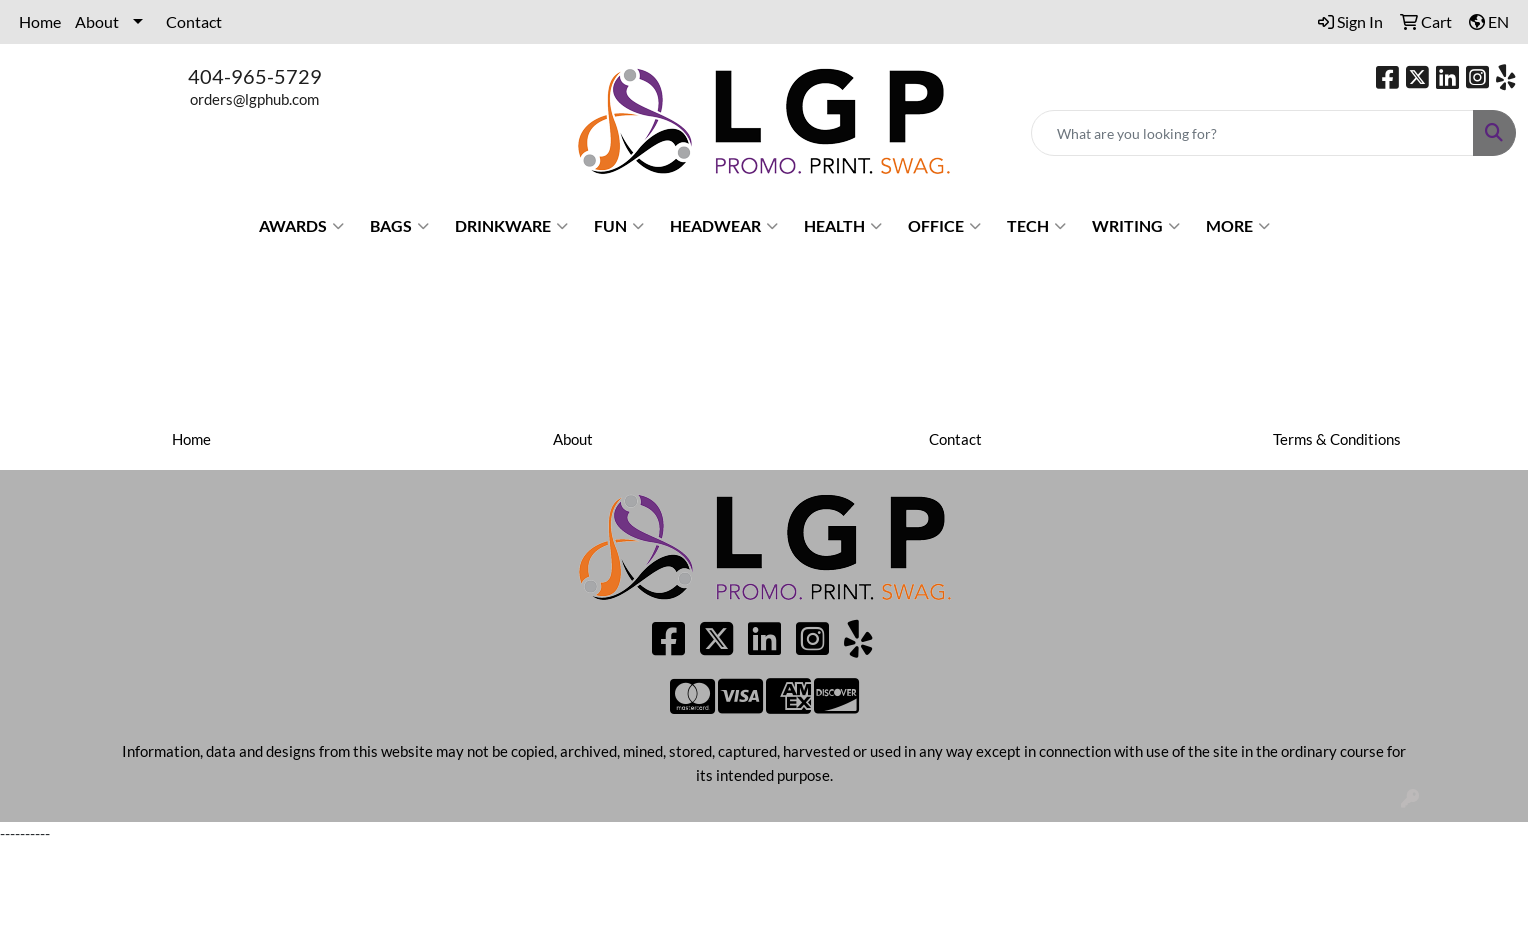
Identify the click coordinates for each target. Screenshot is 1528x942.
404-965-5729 (255, 76)
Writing (1136, 226)
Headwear (724, 226)
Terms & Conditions (1337, 439)
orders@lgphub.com (254, 99)
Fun (619, 226)
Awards (301, 226)
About (97, 21)
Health (843, 226)
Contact (194, 21)
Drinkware (511, 226)
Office (944, 226)
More (1238, 226)
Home (40, 21)
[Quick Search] (1252, 133)
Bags (399, 226)
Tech (1036, 226)
